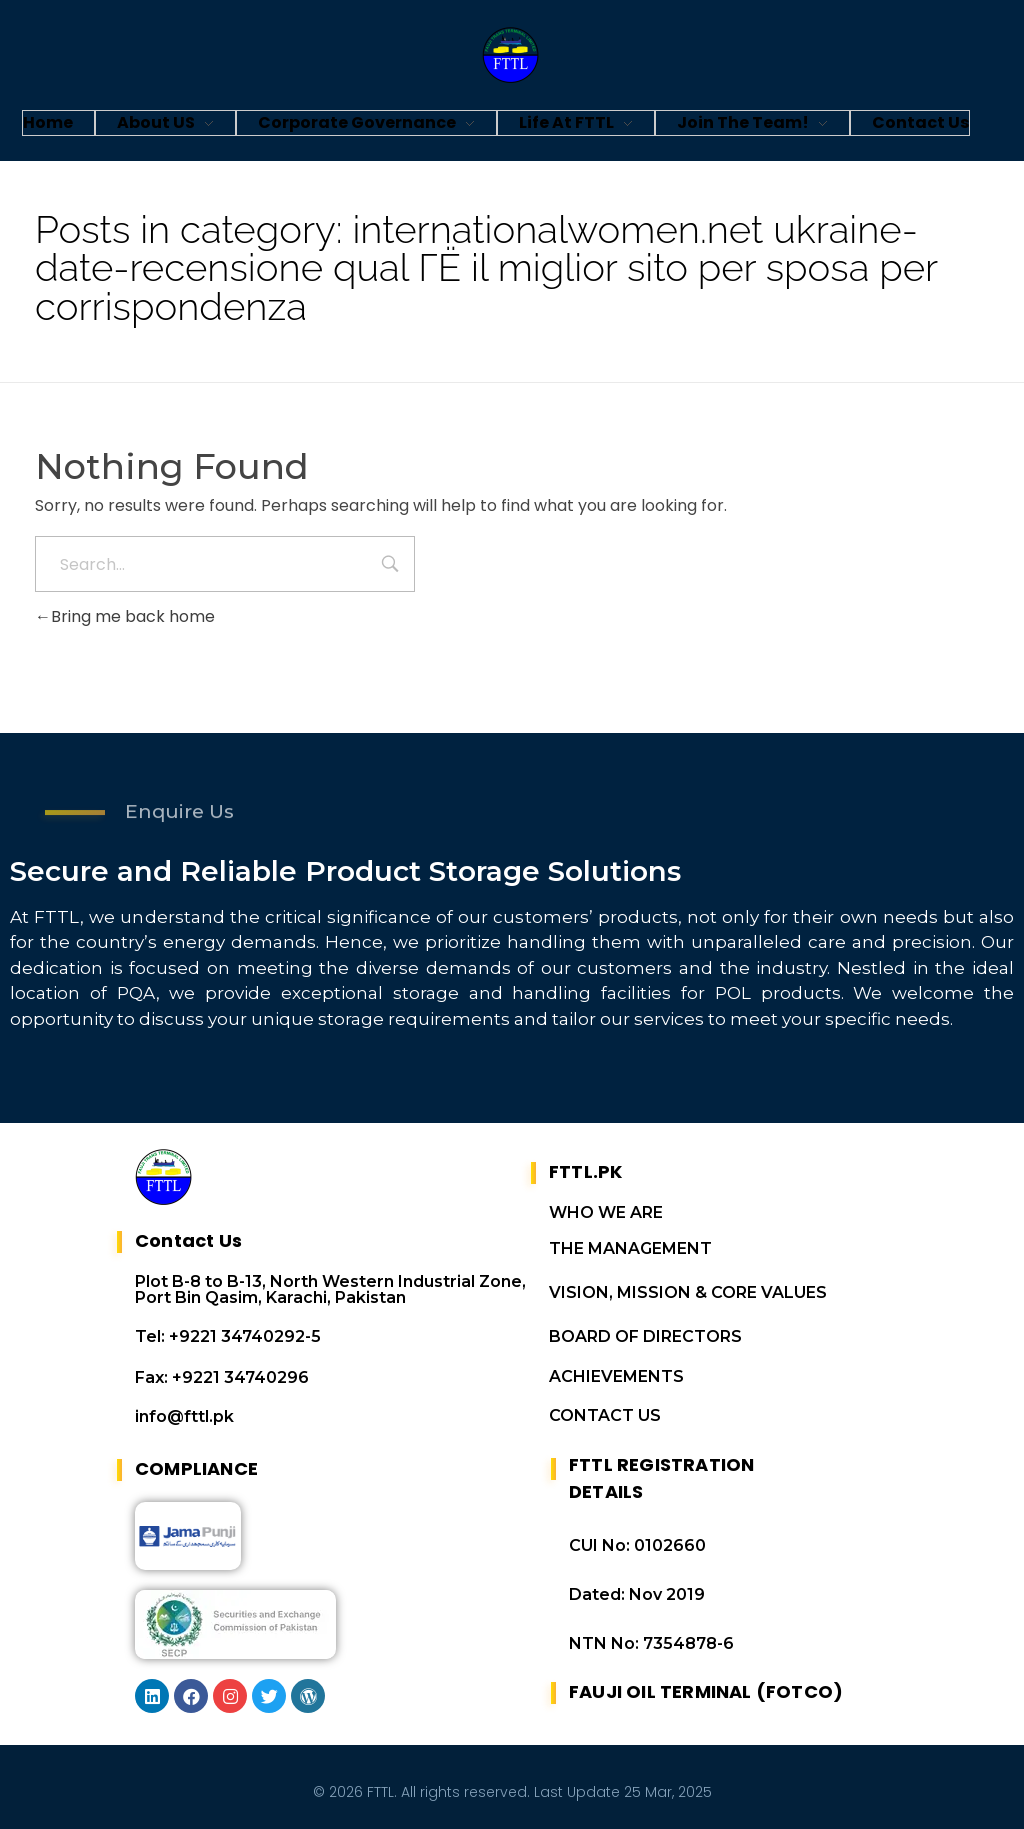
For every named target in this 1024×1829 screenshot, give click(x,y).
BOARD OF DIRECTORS (645, 1336)
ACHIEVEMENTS (616, 1376)
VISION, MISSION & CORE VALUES (688, 1292)
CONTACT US (605, 1415)
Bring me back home (125, 616)
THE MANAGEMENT (630, 1248)
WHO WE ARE (606, 1212)
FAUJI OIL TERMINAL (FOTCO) (706, 1691)
